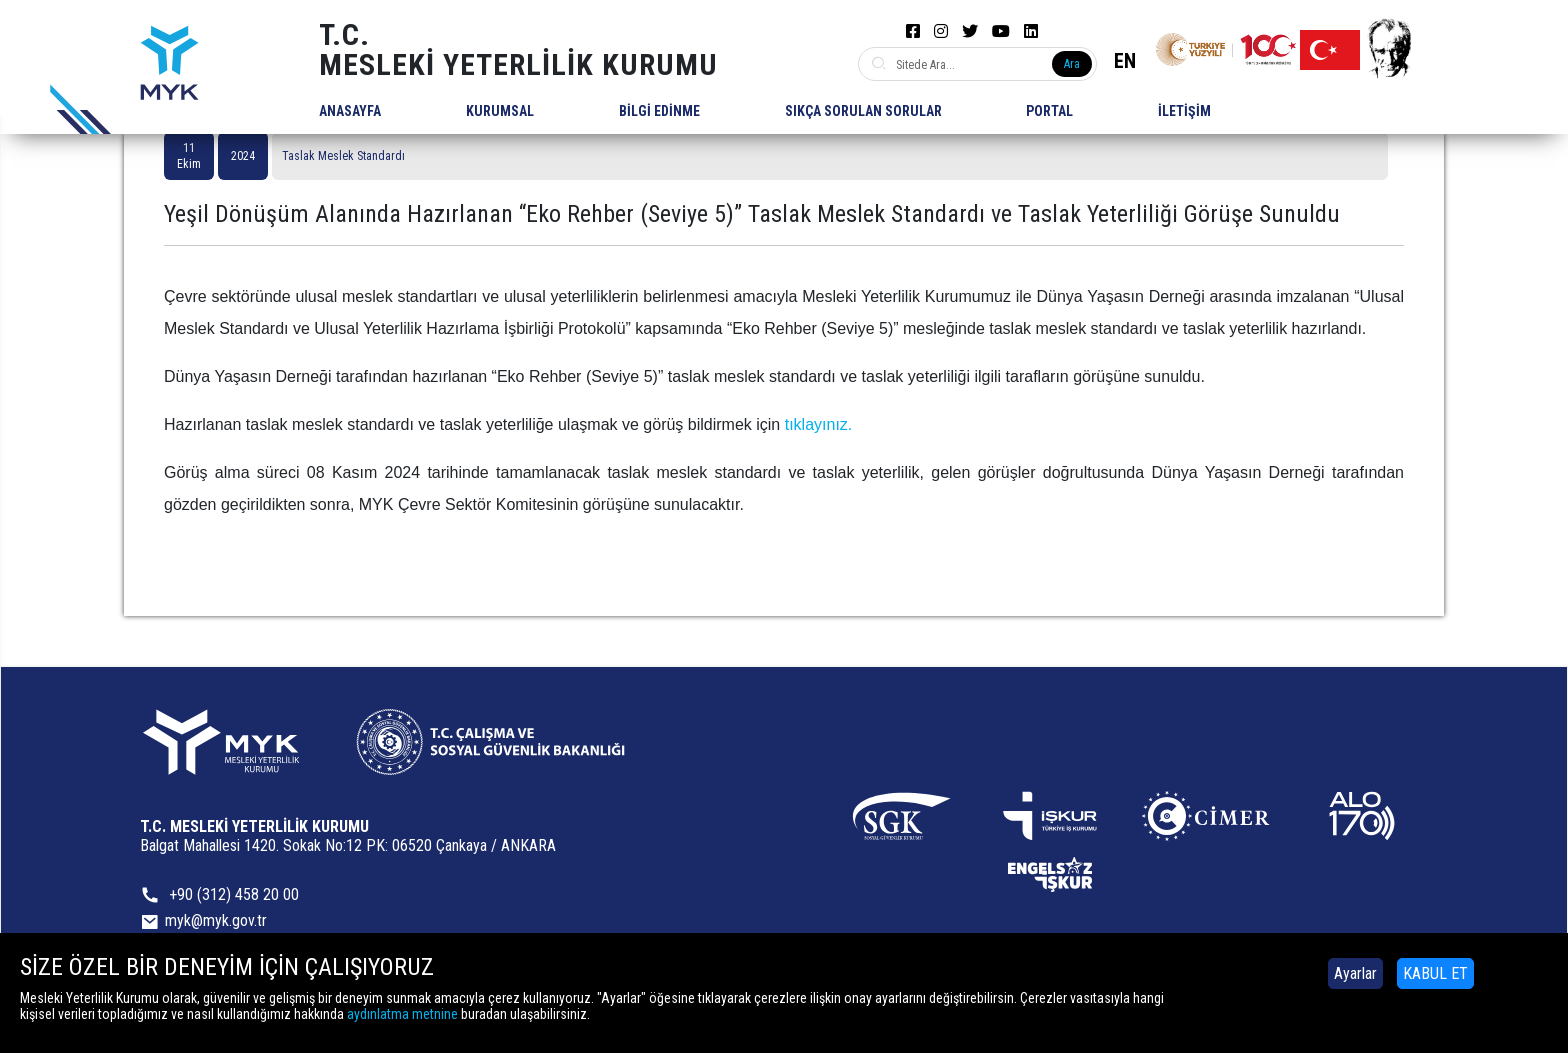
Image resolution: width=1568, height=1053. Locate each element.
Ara (1072, 64)
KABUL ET (1435, 973)
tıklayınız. (819, 424)
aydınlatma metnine (402, 1014)
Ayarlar (1355, 973)
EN (1125, 61)
